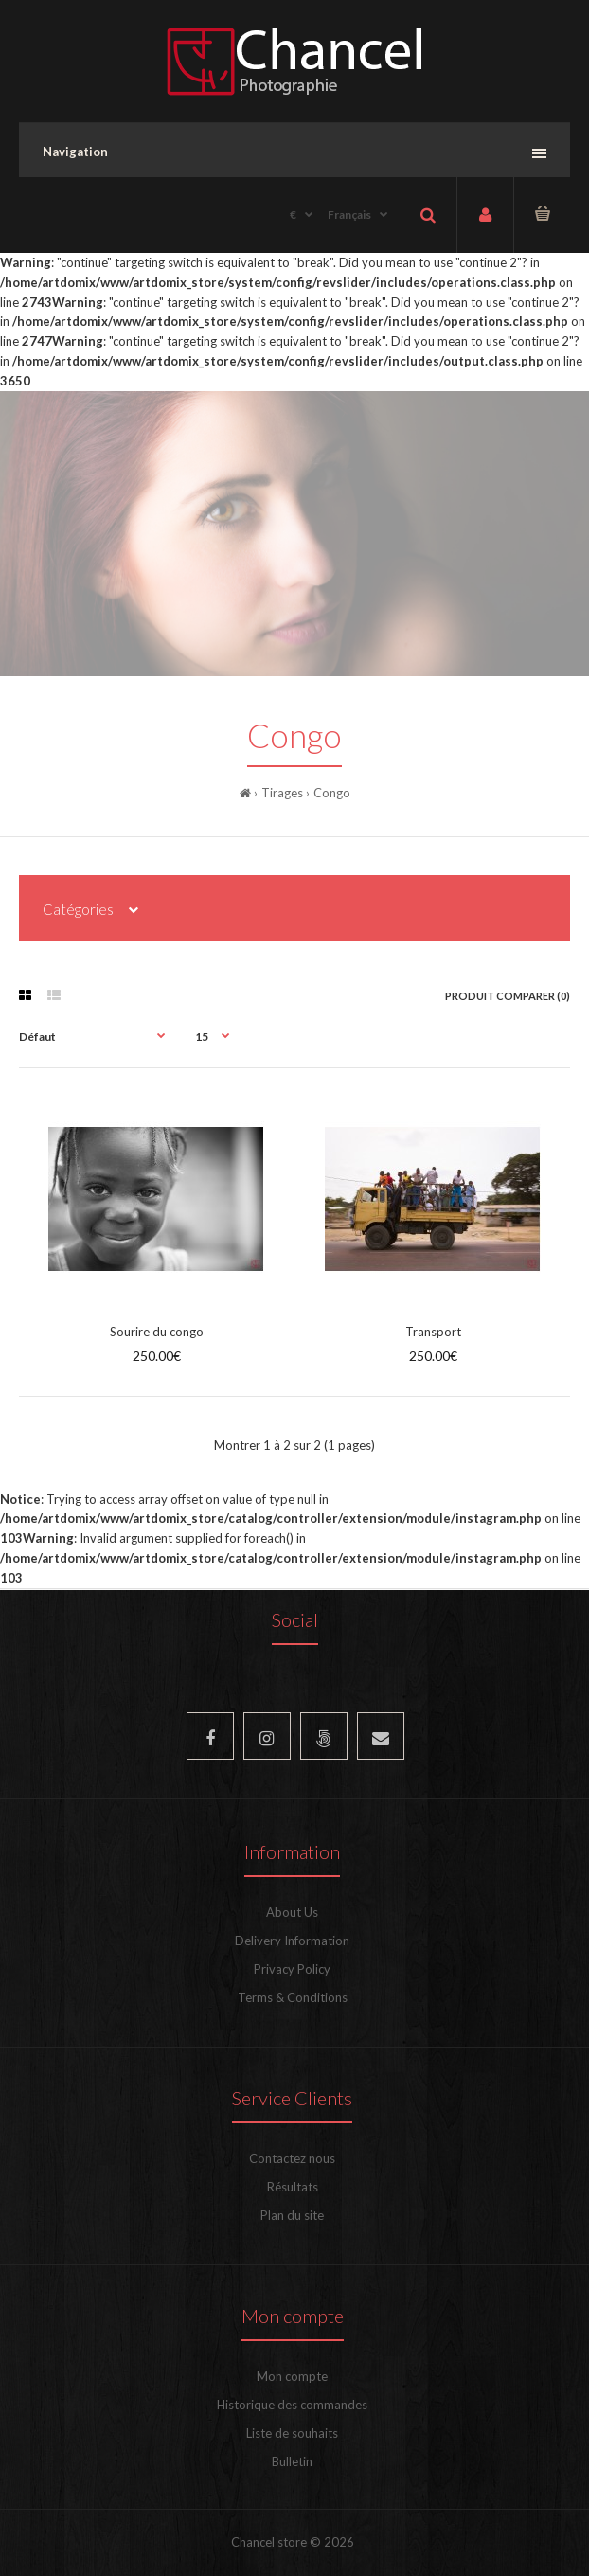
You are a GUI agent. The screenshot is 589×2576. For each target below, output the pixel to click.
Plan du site (292, 2215)
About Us (292, 1912)
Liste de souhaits (292, 2433)
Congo (331, 792)
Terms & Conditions (293, 1997)
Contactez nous (292, 2158)
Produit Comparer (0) (507, 996)
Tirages (282, 792)
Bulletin (292, 2461)
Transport (433, 1331)
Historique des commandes (292, 2404)
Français (349, 214)
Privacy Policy (292, 1969)
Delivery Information (292, 1940)
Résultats (292, 2186)
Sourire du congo (157, 1331)
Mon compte (292, 2376)
